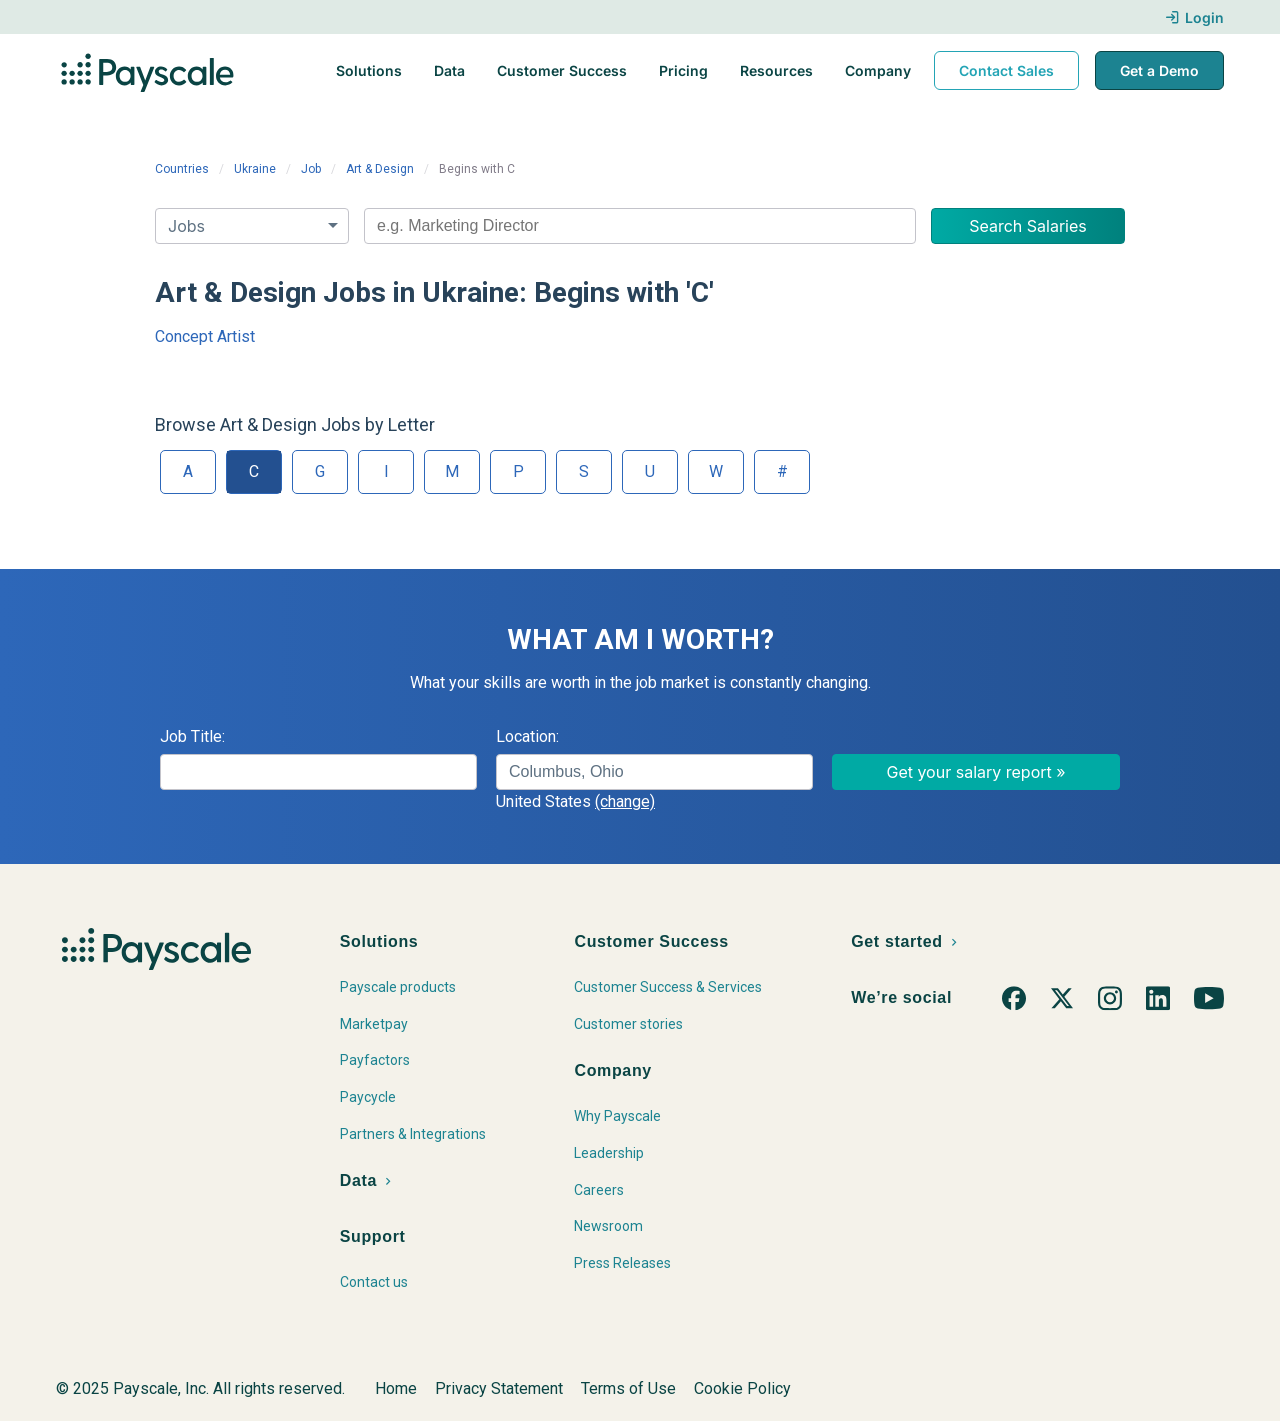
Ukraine (255, 169)
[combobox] (640, 226)
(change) (625, 801)
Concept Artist (205, 336)
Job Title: (192, 736)
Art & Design (380, 169)
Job (311, 169)
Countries (182, 169)
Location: (527, 736)
